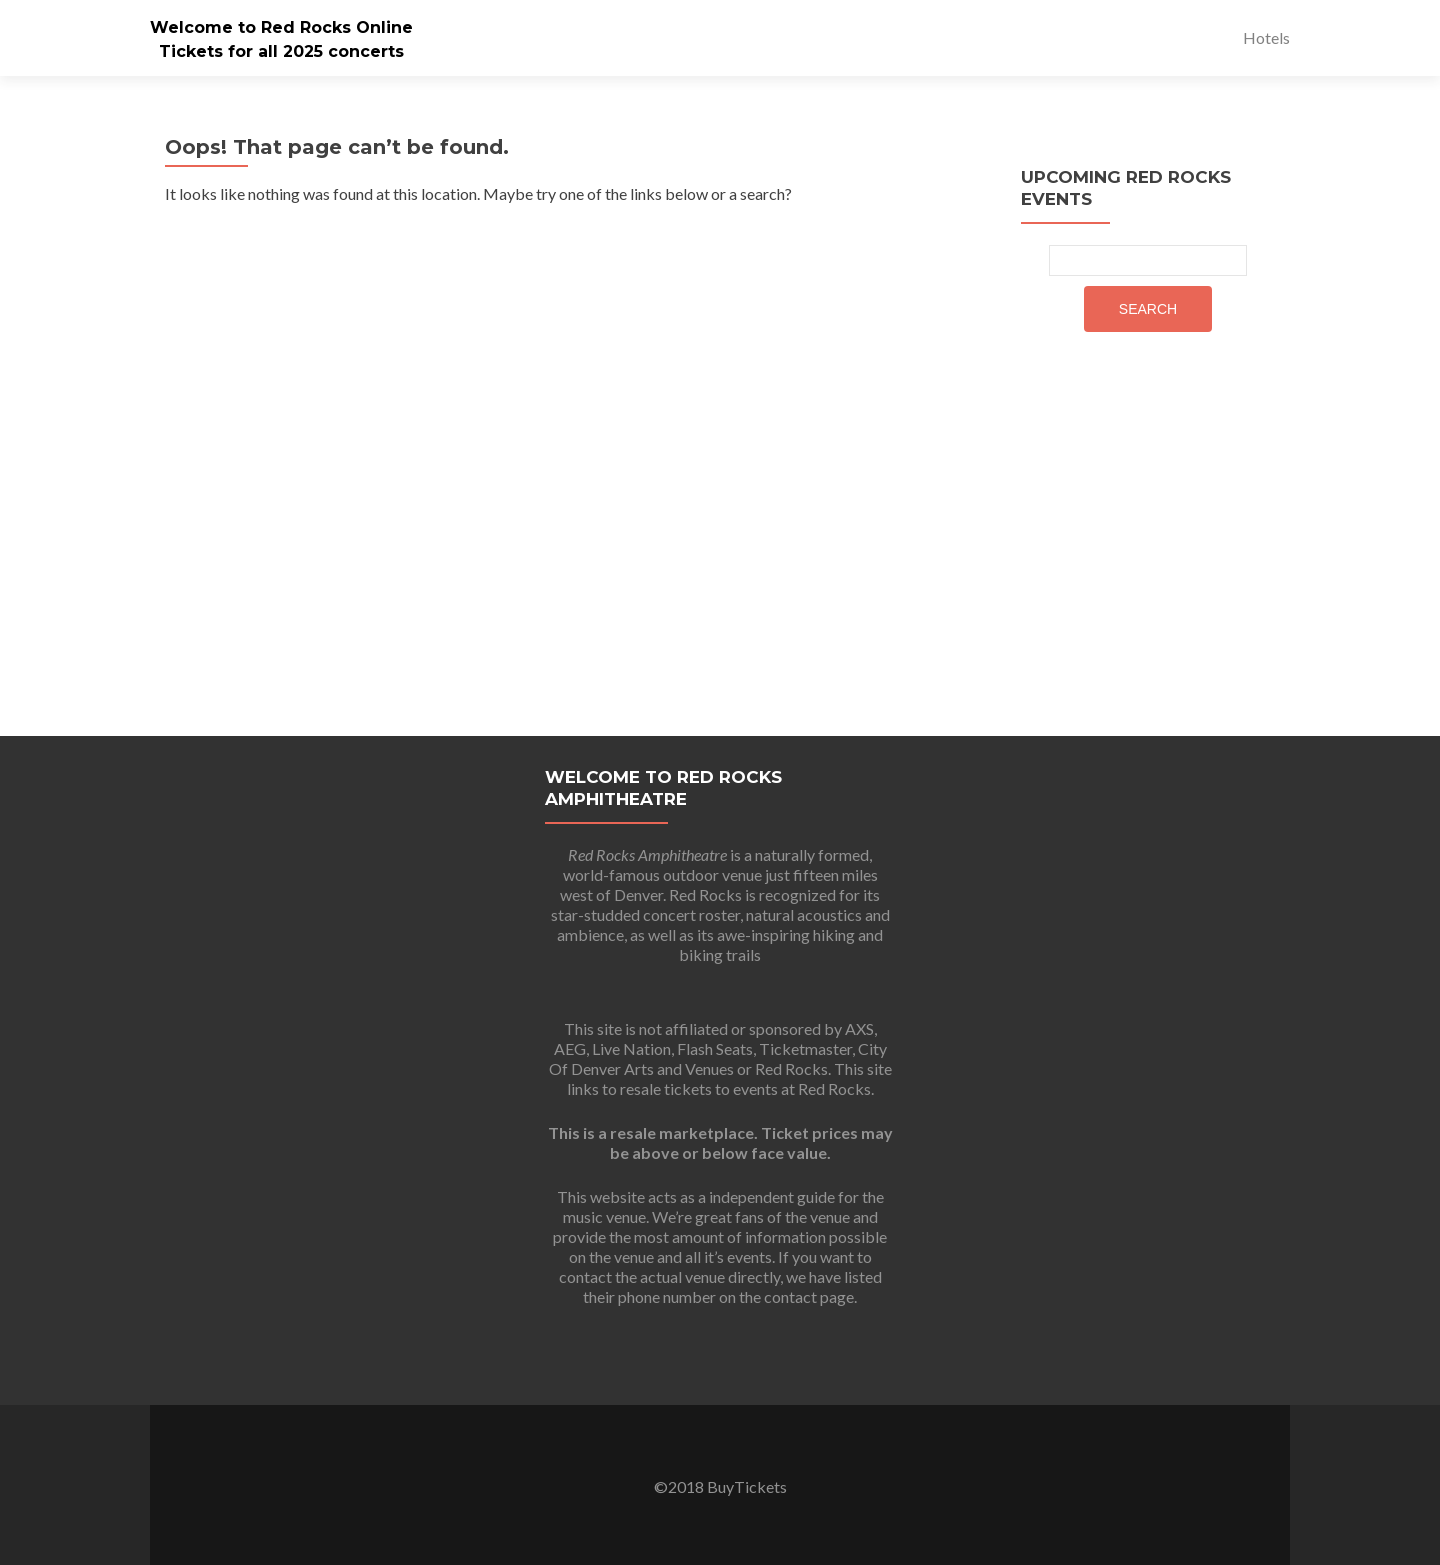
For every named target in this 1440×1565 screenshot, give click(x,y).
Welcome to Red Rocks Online (281, 27)
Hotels (1266, 37)
